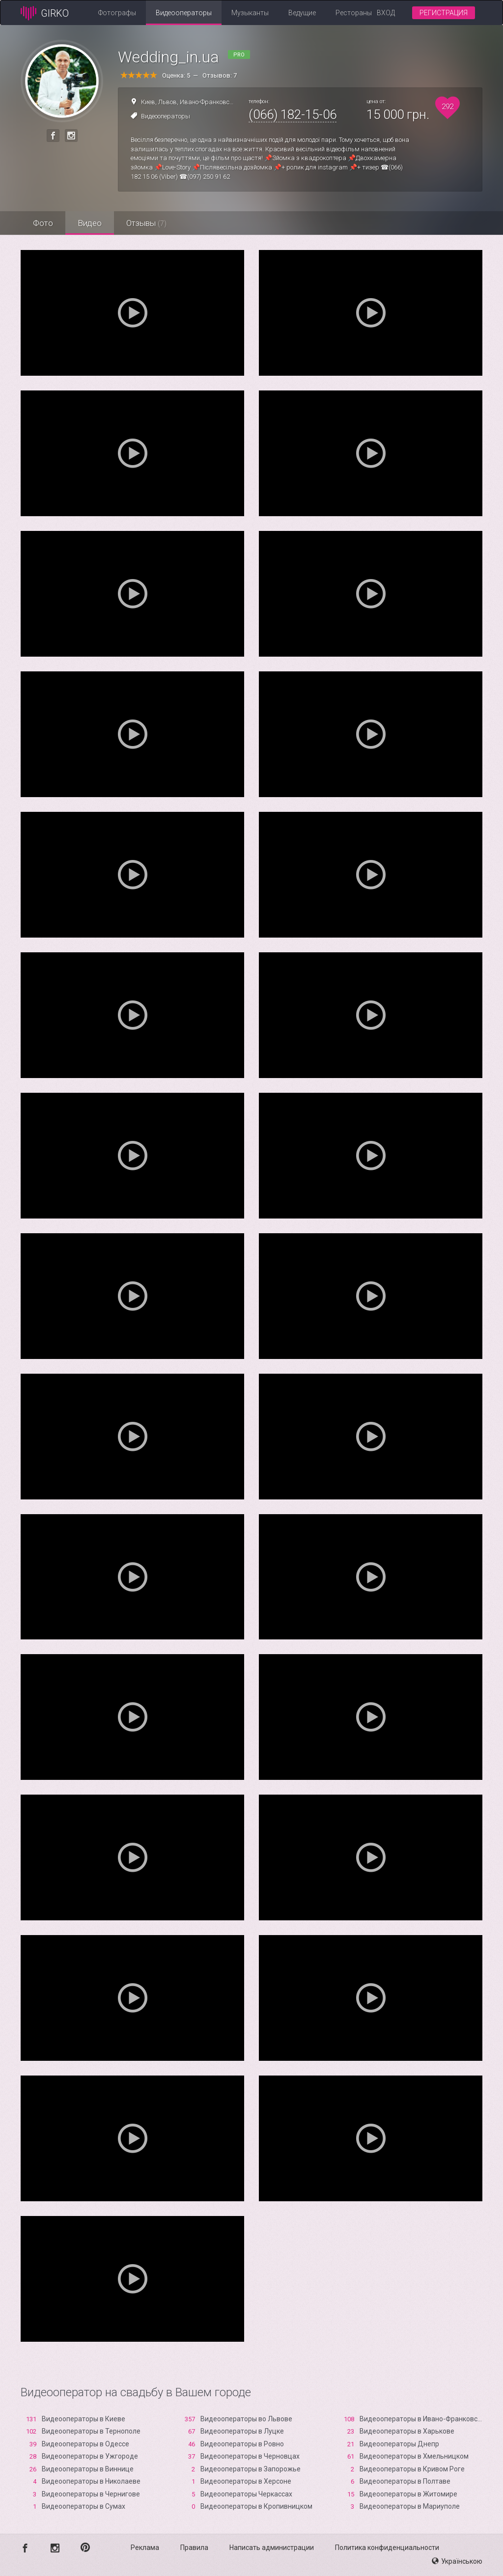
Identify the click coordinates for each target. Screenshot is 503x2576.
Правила (194, 2547)
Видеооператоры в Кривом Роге (412, 2469)
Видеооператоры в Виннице (88, 2469)
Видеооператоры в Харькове (407, 2431)
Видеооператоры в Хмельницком (414, 2456)
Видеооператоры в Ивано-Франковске (422, 2419)
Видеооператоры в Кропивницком (256, 2506)
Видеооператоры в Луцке (242, 2431)
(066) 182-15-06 (292, 114)
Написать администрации (271, 2547)
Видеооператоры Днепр (399, 2444)
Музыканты (250, 13)
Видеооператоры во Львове (246, 2419)
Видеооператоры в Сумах (83, 2506)
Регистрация (443, 13)
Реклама (145, 2547)
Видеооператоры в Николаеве (91, 2481)
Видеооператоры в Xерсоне (245, 2481)
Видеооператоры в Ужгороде (90, 2456)
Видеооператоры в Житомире (408, 2494)
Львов (167, 102)
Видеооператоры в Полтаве (405, 2481)
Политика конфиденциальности (387, 2547)
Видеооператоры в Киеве (83, 2419)
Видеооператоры (184, 13)
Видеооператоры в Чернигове (91, 2494)
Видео (90, 223)
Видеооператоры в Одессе (85, 2444)
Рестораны (353, 13)
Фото (43, 223)
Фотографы (117, 13)
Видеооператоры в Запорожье (250, 2469)
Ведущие (302, 13)
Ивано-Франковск (206, 102)
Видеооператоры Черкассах (246, 2494)
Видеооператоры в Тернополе (91, 2431)
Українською (457, 2561)
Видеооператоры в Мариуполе (410, 2506)
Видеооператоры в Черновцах (250, 2456)
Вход (386, 13)
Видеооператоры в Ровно (242, 2444)
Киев (148, 102)
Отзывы (146, 223)
